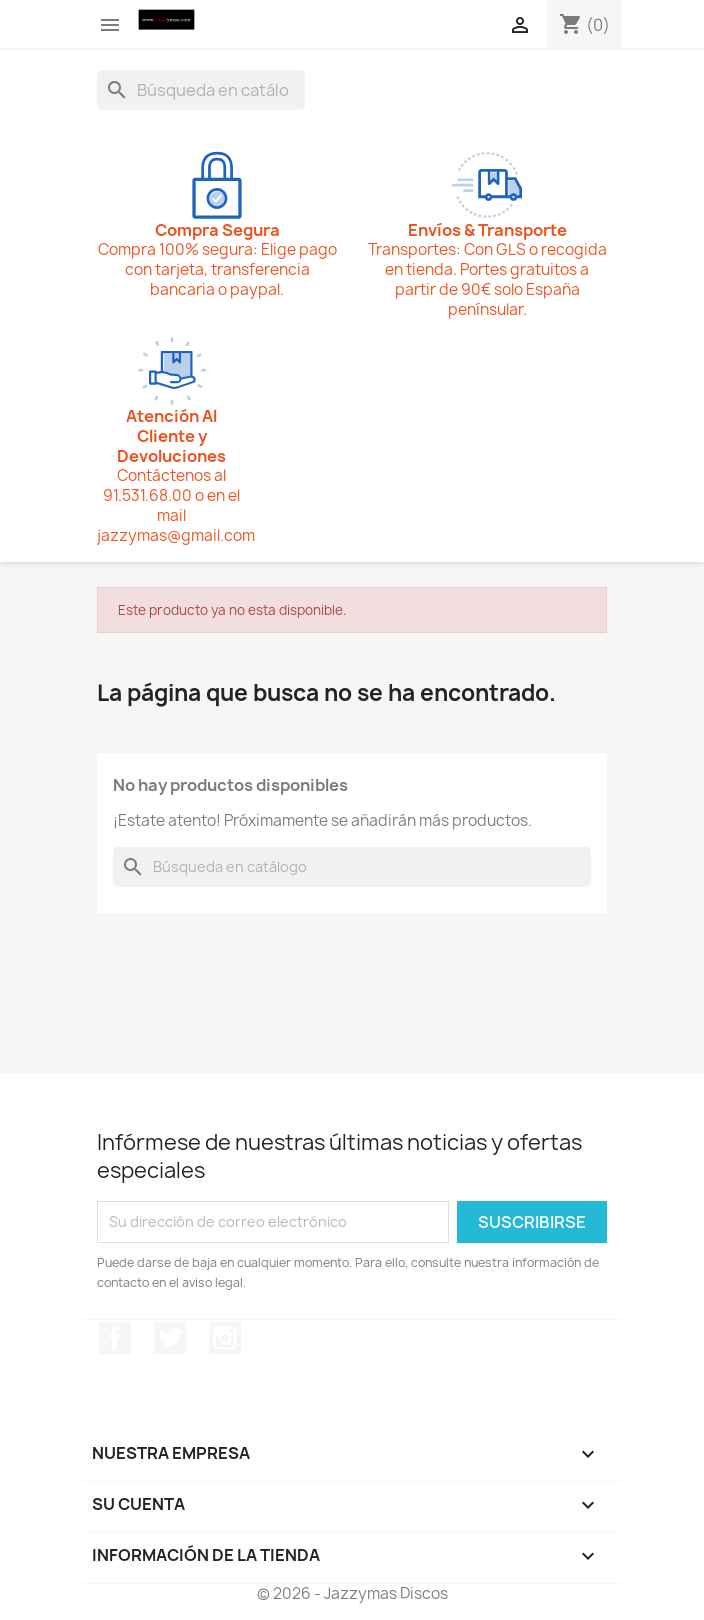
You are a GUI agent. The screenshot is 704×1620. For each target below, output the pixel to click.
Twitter (170, 1338)
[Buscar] (201, 90)
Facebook (115, 1338)
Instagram (225, 1338)
